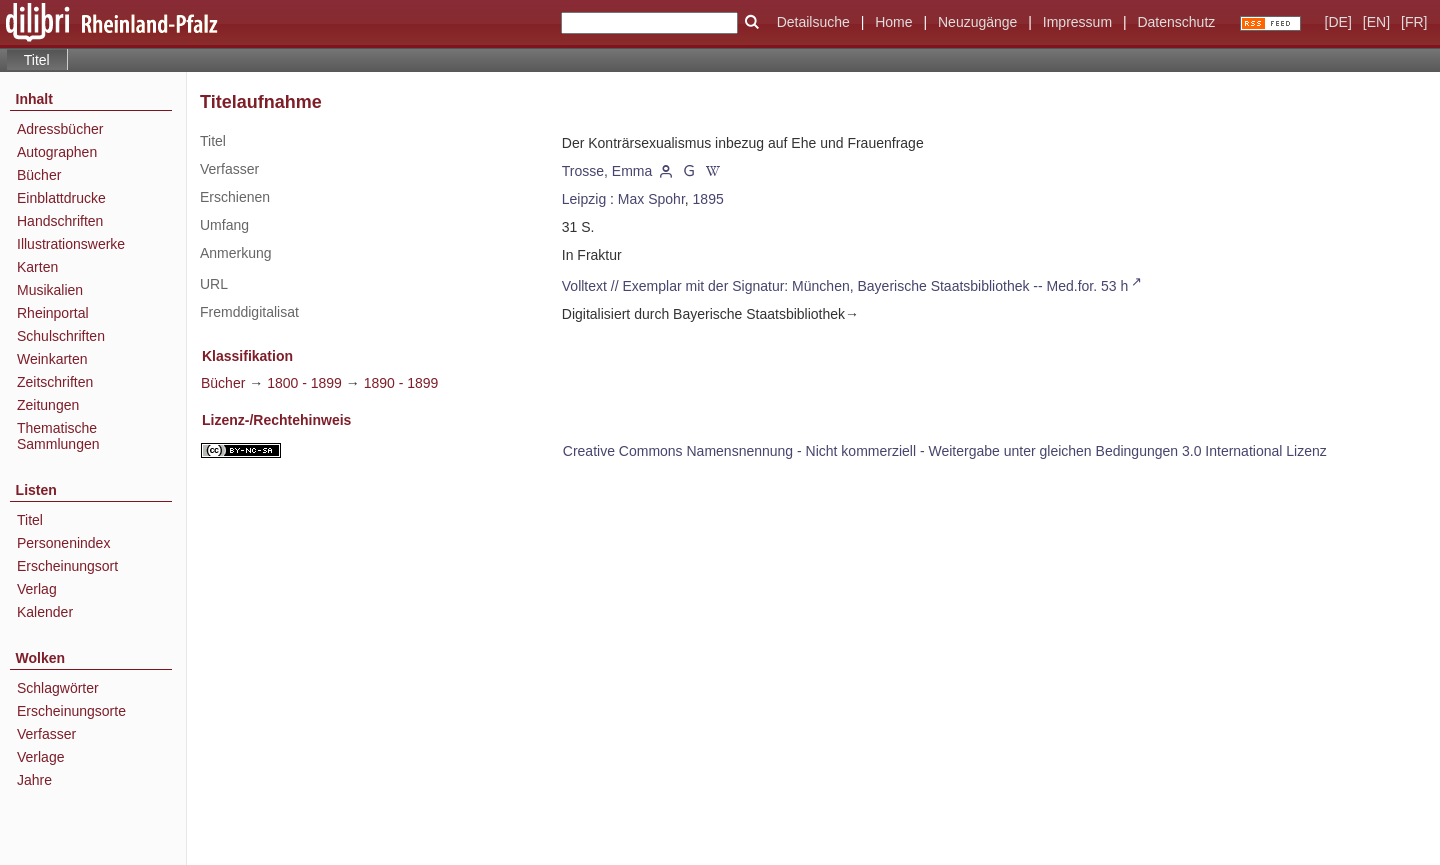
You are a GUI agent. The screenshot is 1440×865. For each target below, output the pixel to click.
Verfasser (46, 734)
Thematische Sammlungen (58, 436)
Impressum (1077, 22)
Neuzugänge (977, 22)
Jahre (34, 780)
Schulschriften (61, 336)
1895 (708, 199)
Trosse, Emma (607, 171)
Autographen (57, 152)
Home (893, 22)
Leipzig (584, 199)
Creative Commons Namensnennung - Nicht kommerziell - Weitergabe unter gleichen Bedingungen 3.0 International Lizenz (945, 451)
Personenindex (63, 543)
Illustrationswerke (71, 244)
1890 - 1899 (401, 383)
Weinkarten (52, 359)
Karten (37, 267)
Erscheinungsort (67, 566)
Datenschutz (1176, 22)
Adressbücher (60, 129)
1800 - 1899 (304, 383)
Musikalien (50, 290)
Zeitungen (48, 405)
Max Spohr (651, 199)
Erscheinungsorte (71, 711)
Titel (30, 520)
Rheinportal (53, 313)
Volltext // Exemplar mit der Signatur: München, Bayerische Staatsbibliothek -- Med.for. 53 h (845, 286)
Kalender (45, 612)
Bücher (39, 175)
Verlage (40, 757)
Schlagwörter (58, 688)
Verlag (37, 589)
